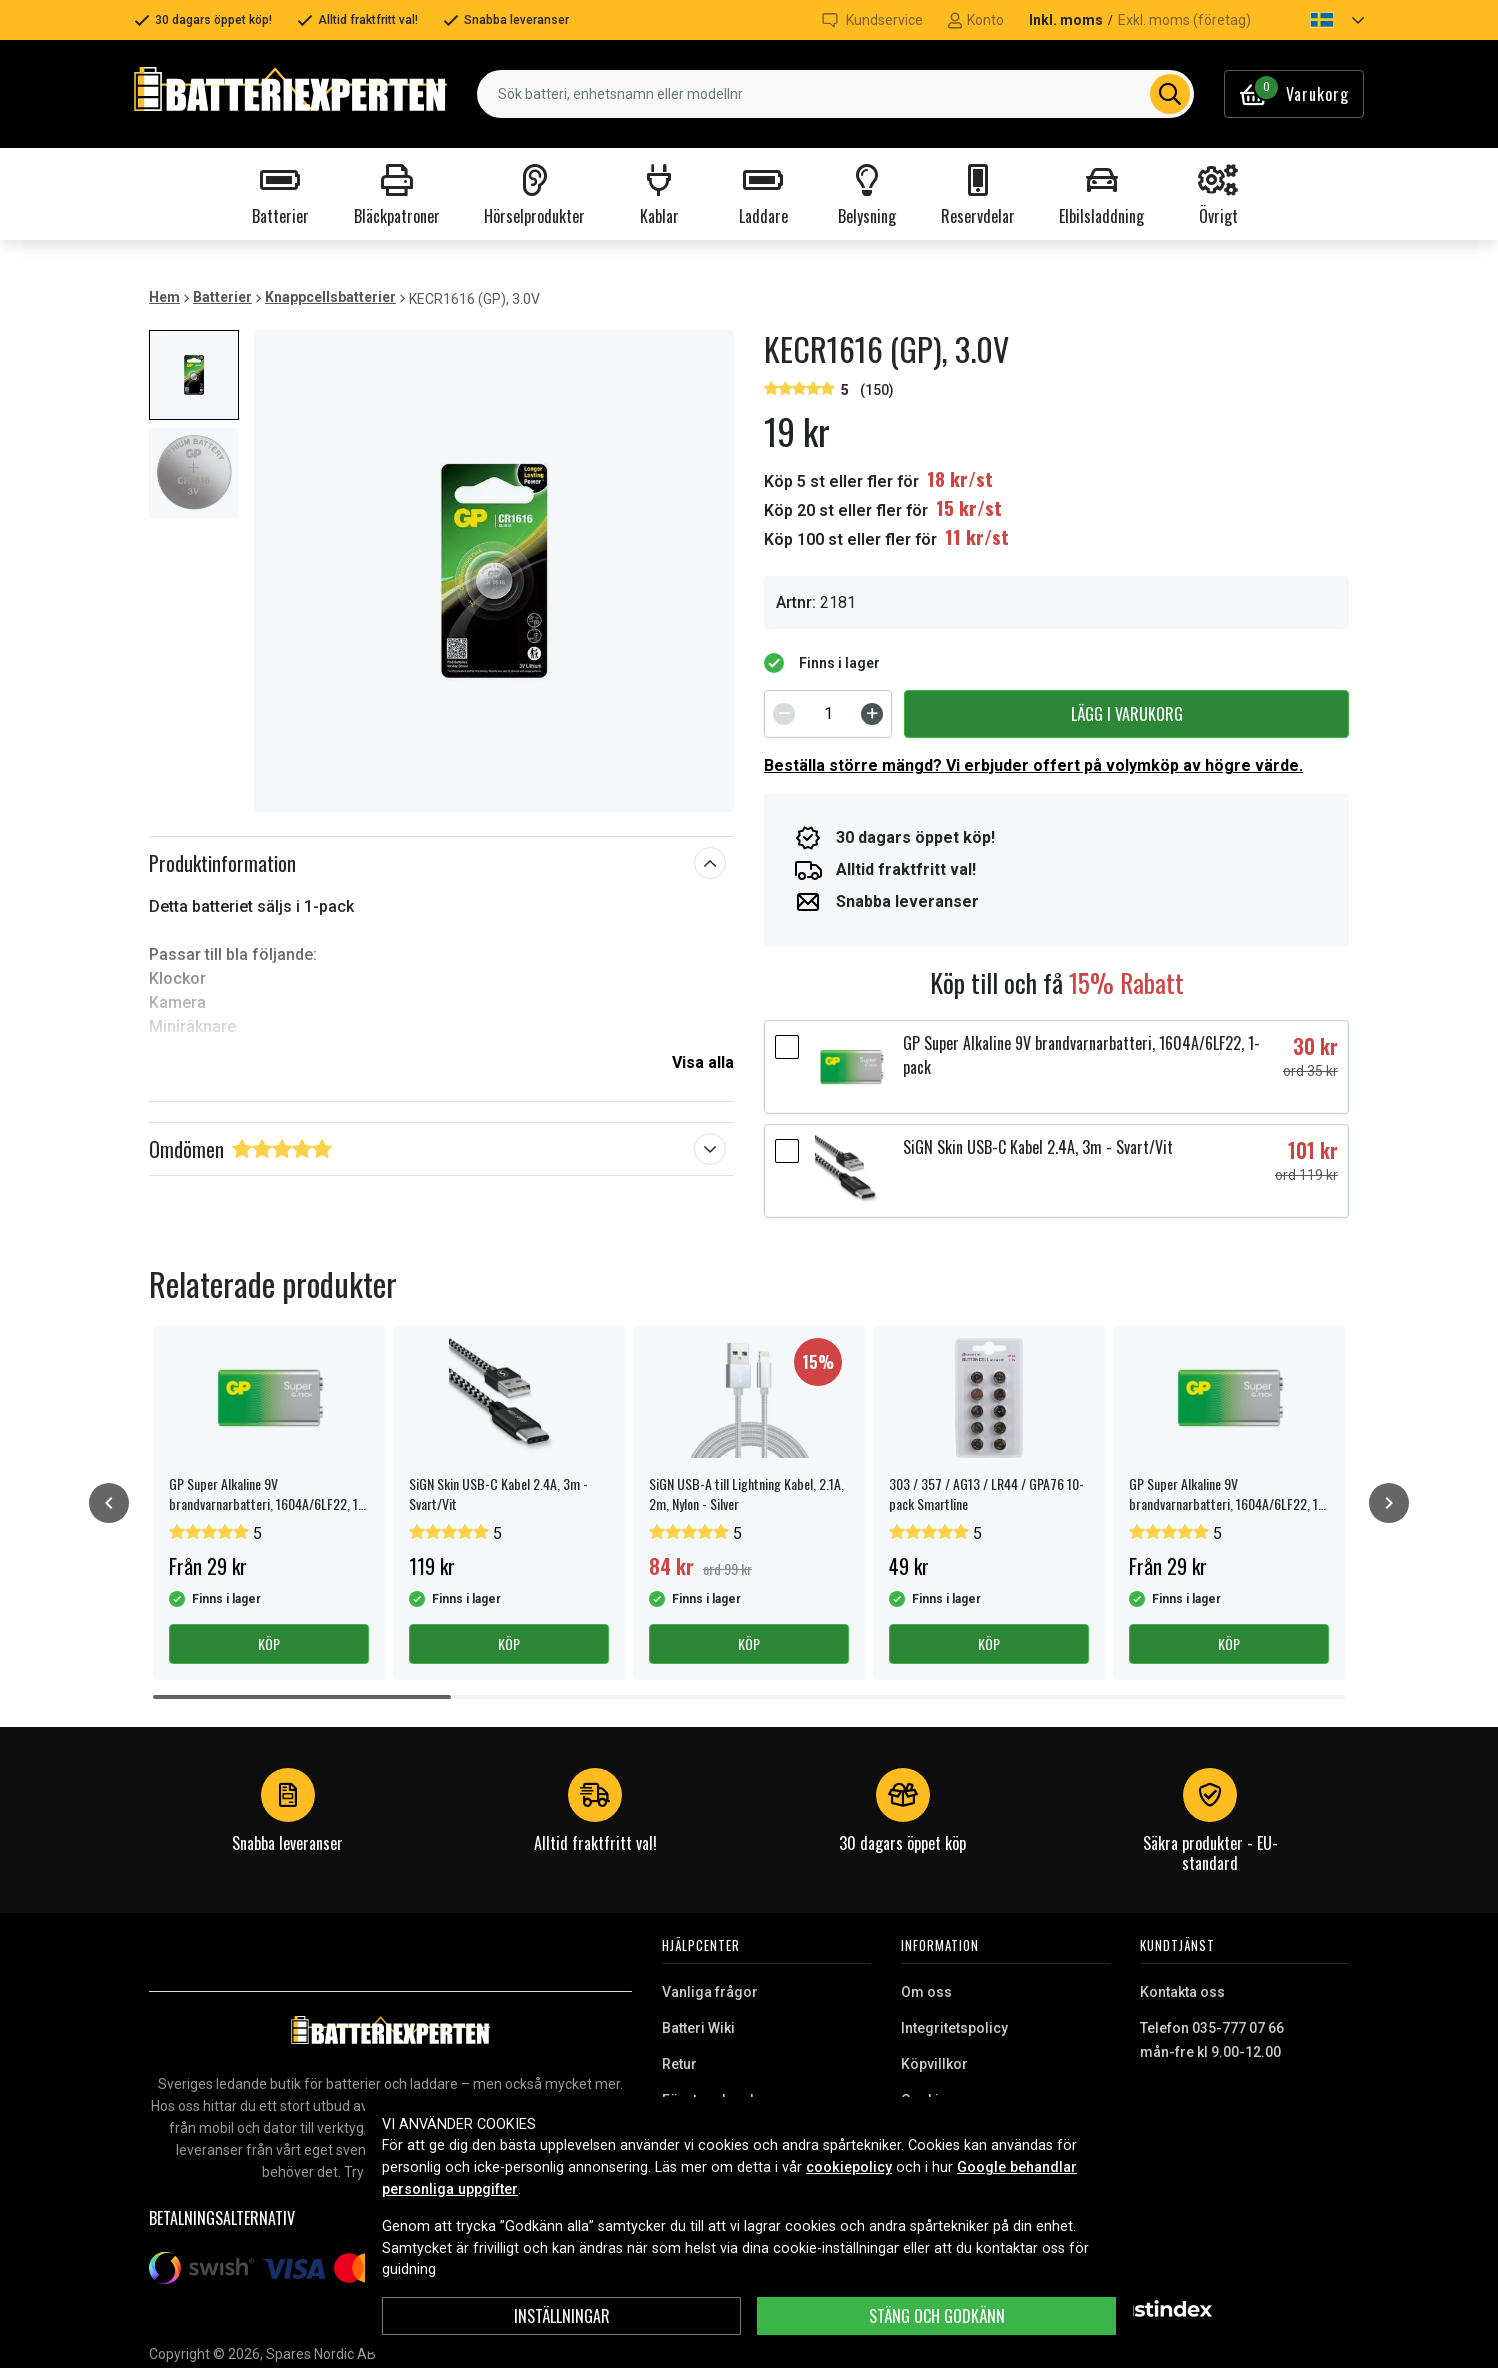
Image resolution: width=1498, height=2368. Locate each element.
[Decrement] (784, 714)
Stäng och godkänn (937, 2316)
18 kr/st (960, 478)
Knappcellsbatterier (330, 297)
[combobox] (835, 94)
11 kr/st (977, 536)
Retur (679, 2064)
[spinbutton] (828, 714)
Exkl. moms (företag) (1184, 20)
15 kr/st (969, 507)
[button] (1320, 20)
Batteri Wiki (698, 2028)
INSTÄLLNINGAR (562, 2316)
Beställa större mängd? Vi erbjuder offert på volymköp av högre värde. (1033, 765)
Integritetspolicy (954, 2028)
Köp (269, 1643)
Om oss (926, 1992)
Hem (164, 297)
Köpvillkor (934, 2064)
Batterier (222, 297)
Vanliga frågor (710, 1992)
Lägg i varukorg (1127, 714)
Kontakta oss (1182, 1992)
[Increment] (872, 714)
